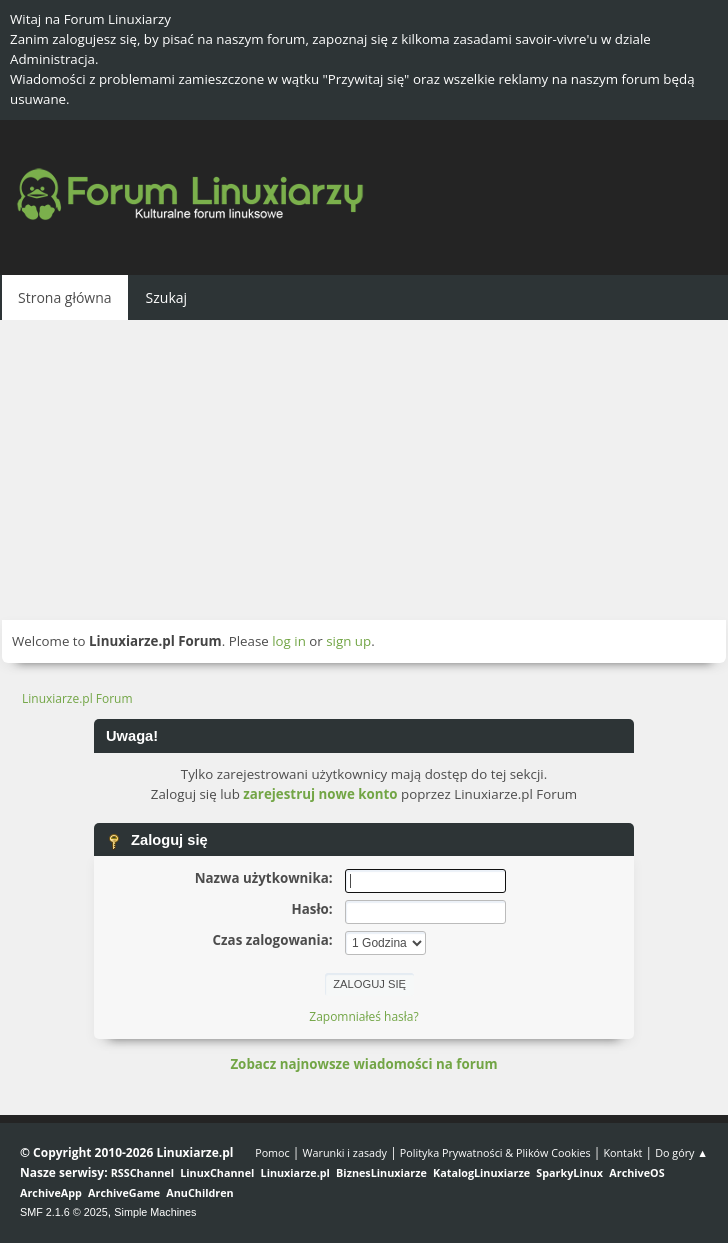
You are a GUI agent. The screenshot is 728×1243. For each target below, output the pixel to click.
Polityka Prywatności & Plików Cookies (495, 1152)
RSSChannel (142, 1172)
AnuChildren (199, 1192)
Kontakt (622, 1152)
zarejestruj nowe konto (320, 794)
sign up (348, 641)
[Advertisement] (364, 470)
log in (289, 641)
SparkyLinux (569, 1172)
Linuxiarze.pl (295, 1172)
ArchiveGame (124, 1192)
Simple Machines (155, 1212)
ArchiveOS (636, 1172)
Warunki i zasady (345, 1152)
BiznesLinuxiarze (381, 1172)
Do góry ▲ (681, 1152)
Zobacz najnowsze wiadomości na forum (363, 1064)
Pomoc (272, 1152)
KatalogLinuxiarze (481, 1172)
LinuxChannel (217, 1172)
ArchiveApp (51, 1192)
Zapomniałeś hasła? (363, 1016)
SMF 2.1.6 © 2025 (64, 1212)
